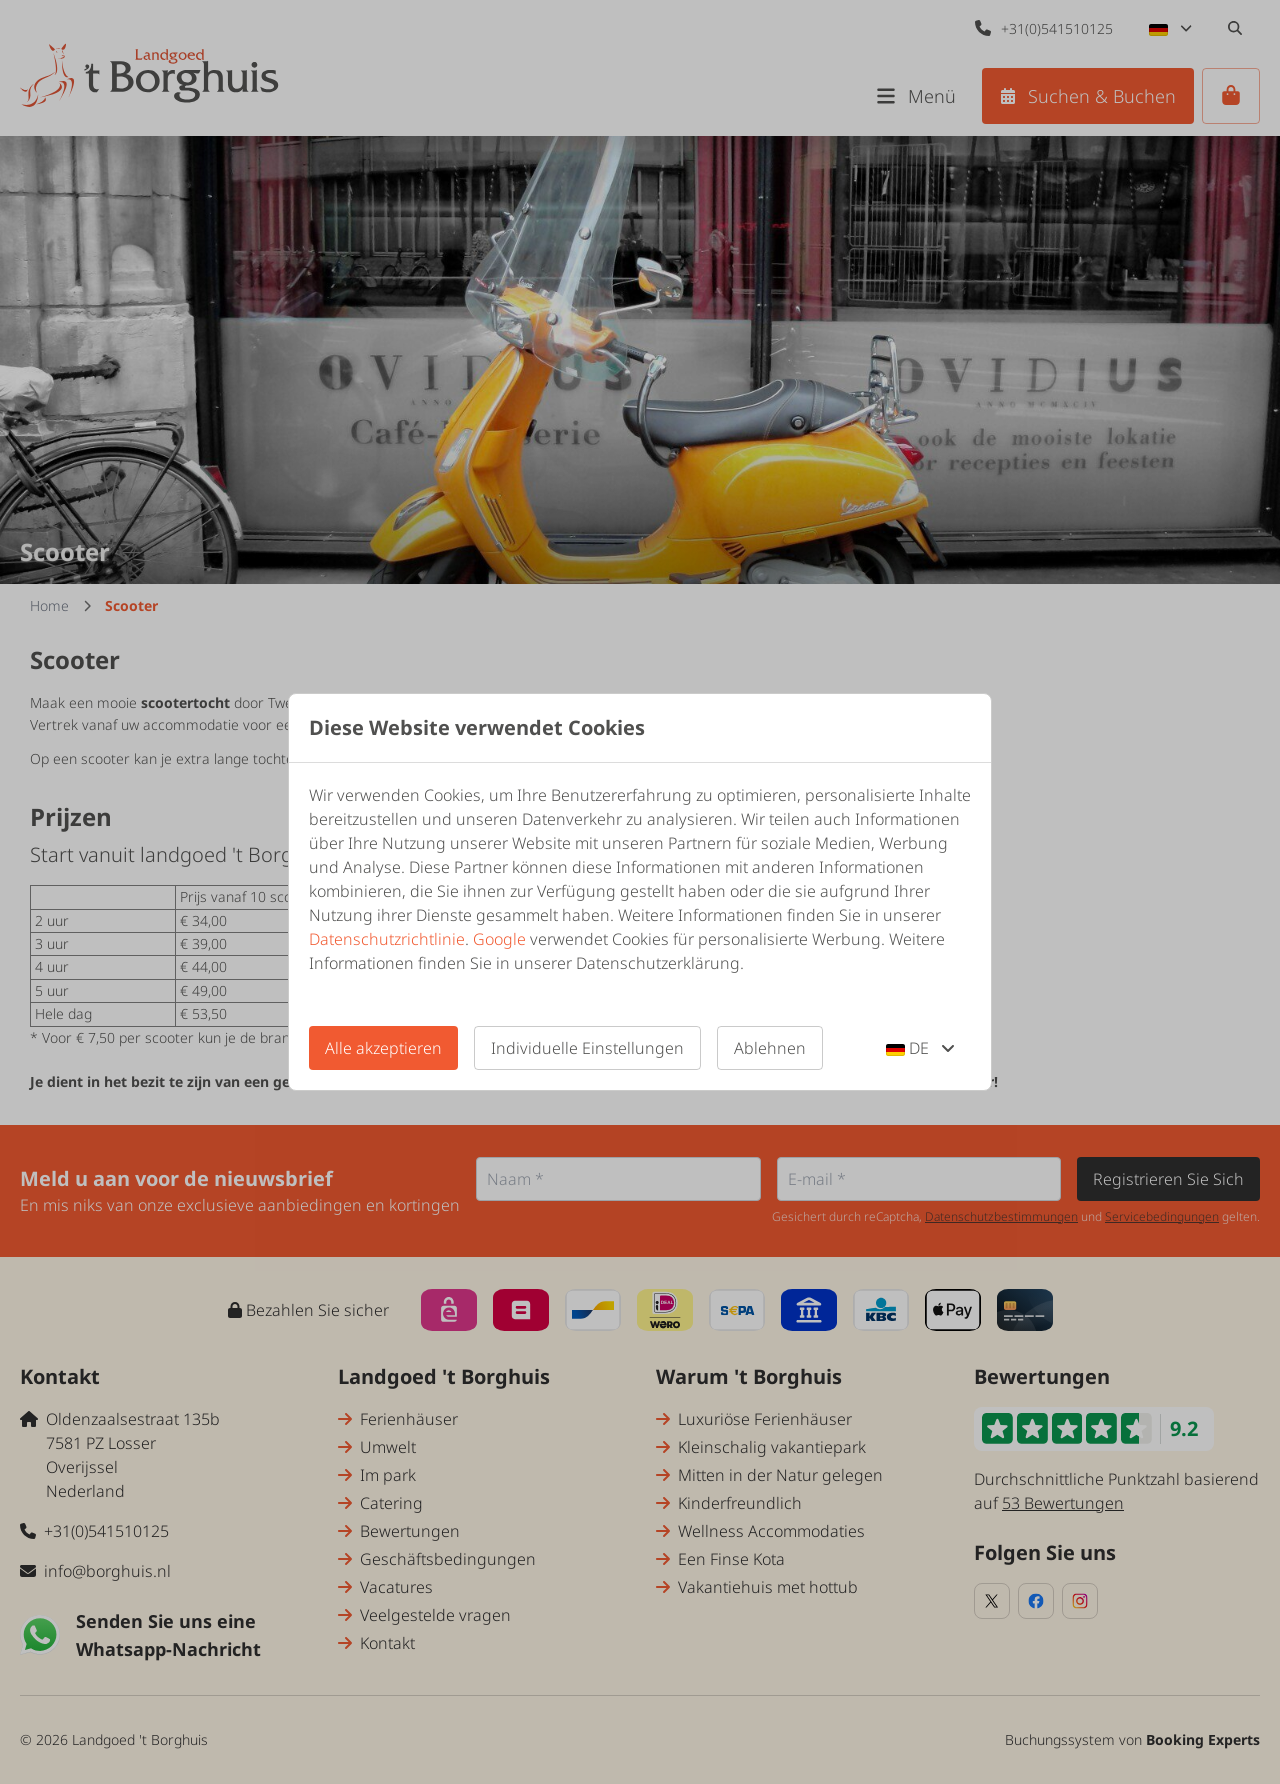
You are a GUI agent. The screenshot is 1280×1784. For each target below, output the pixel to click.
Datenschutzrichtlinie (387, 939)
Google (499, 939)
